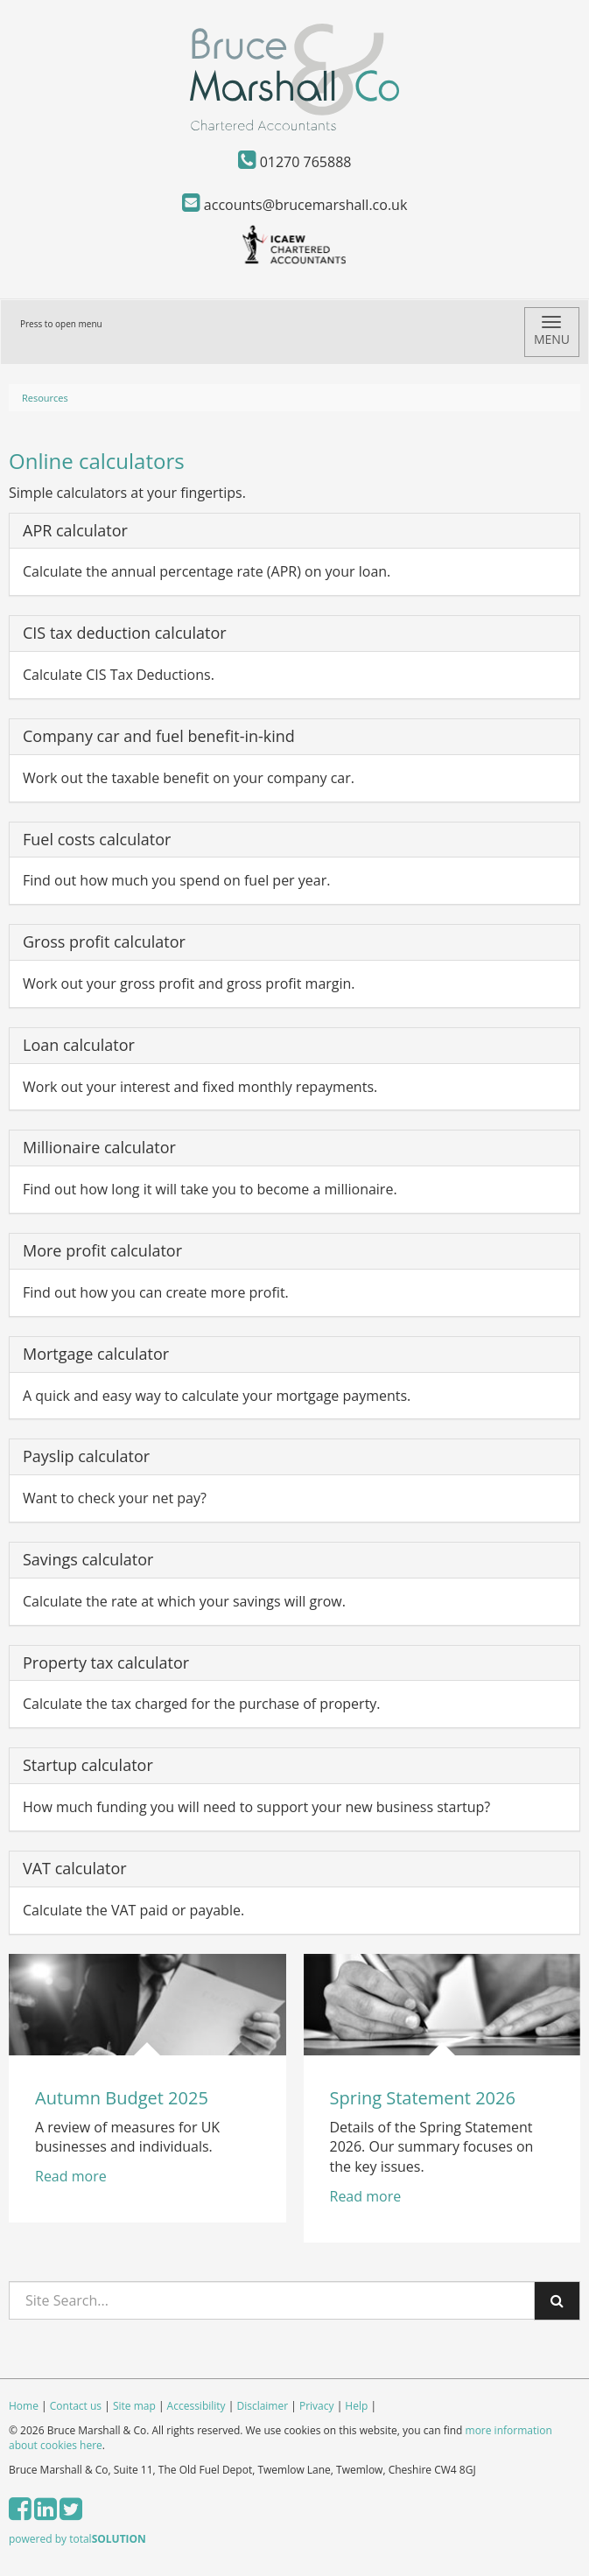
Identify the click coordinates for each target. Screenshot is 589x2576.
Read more (72, 2176)
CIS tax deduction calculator (125, 632)
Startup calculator (88, 1764)
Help (356, 2405)
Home (24, 2405)
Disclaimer (262, 2405)
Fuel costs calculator (97, 839)
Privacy (316, 2405)
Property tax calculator (106, 1662)
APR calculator (75, 530)
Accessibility (196, 2405)
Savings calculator (88, 1559)
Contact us (76, 2405)
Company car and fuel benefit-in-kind (159, 735)
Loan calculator (79, 1044)
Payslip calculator (86, 1456)
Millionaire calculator (99, 1147)
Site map (134, 2405)
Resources (45, 397)
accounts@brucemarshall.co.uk (295, 204)
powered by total (77, 2538)
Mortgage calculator (96, 1353)
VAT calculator (75, 1868)
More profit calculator (102, 1250)
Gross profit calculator (104, 941)
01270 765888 (295, 162)
